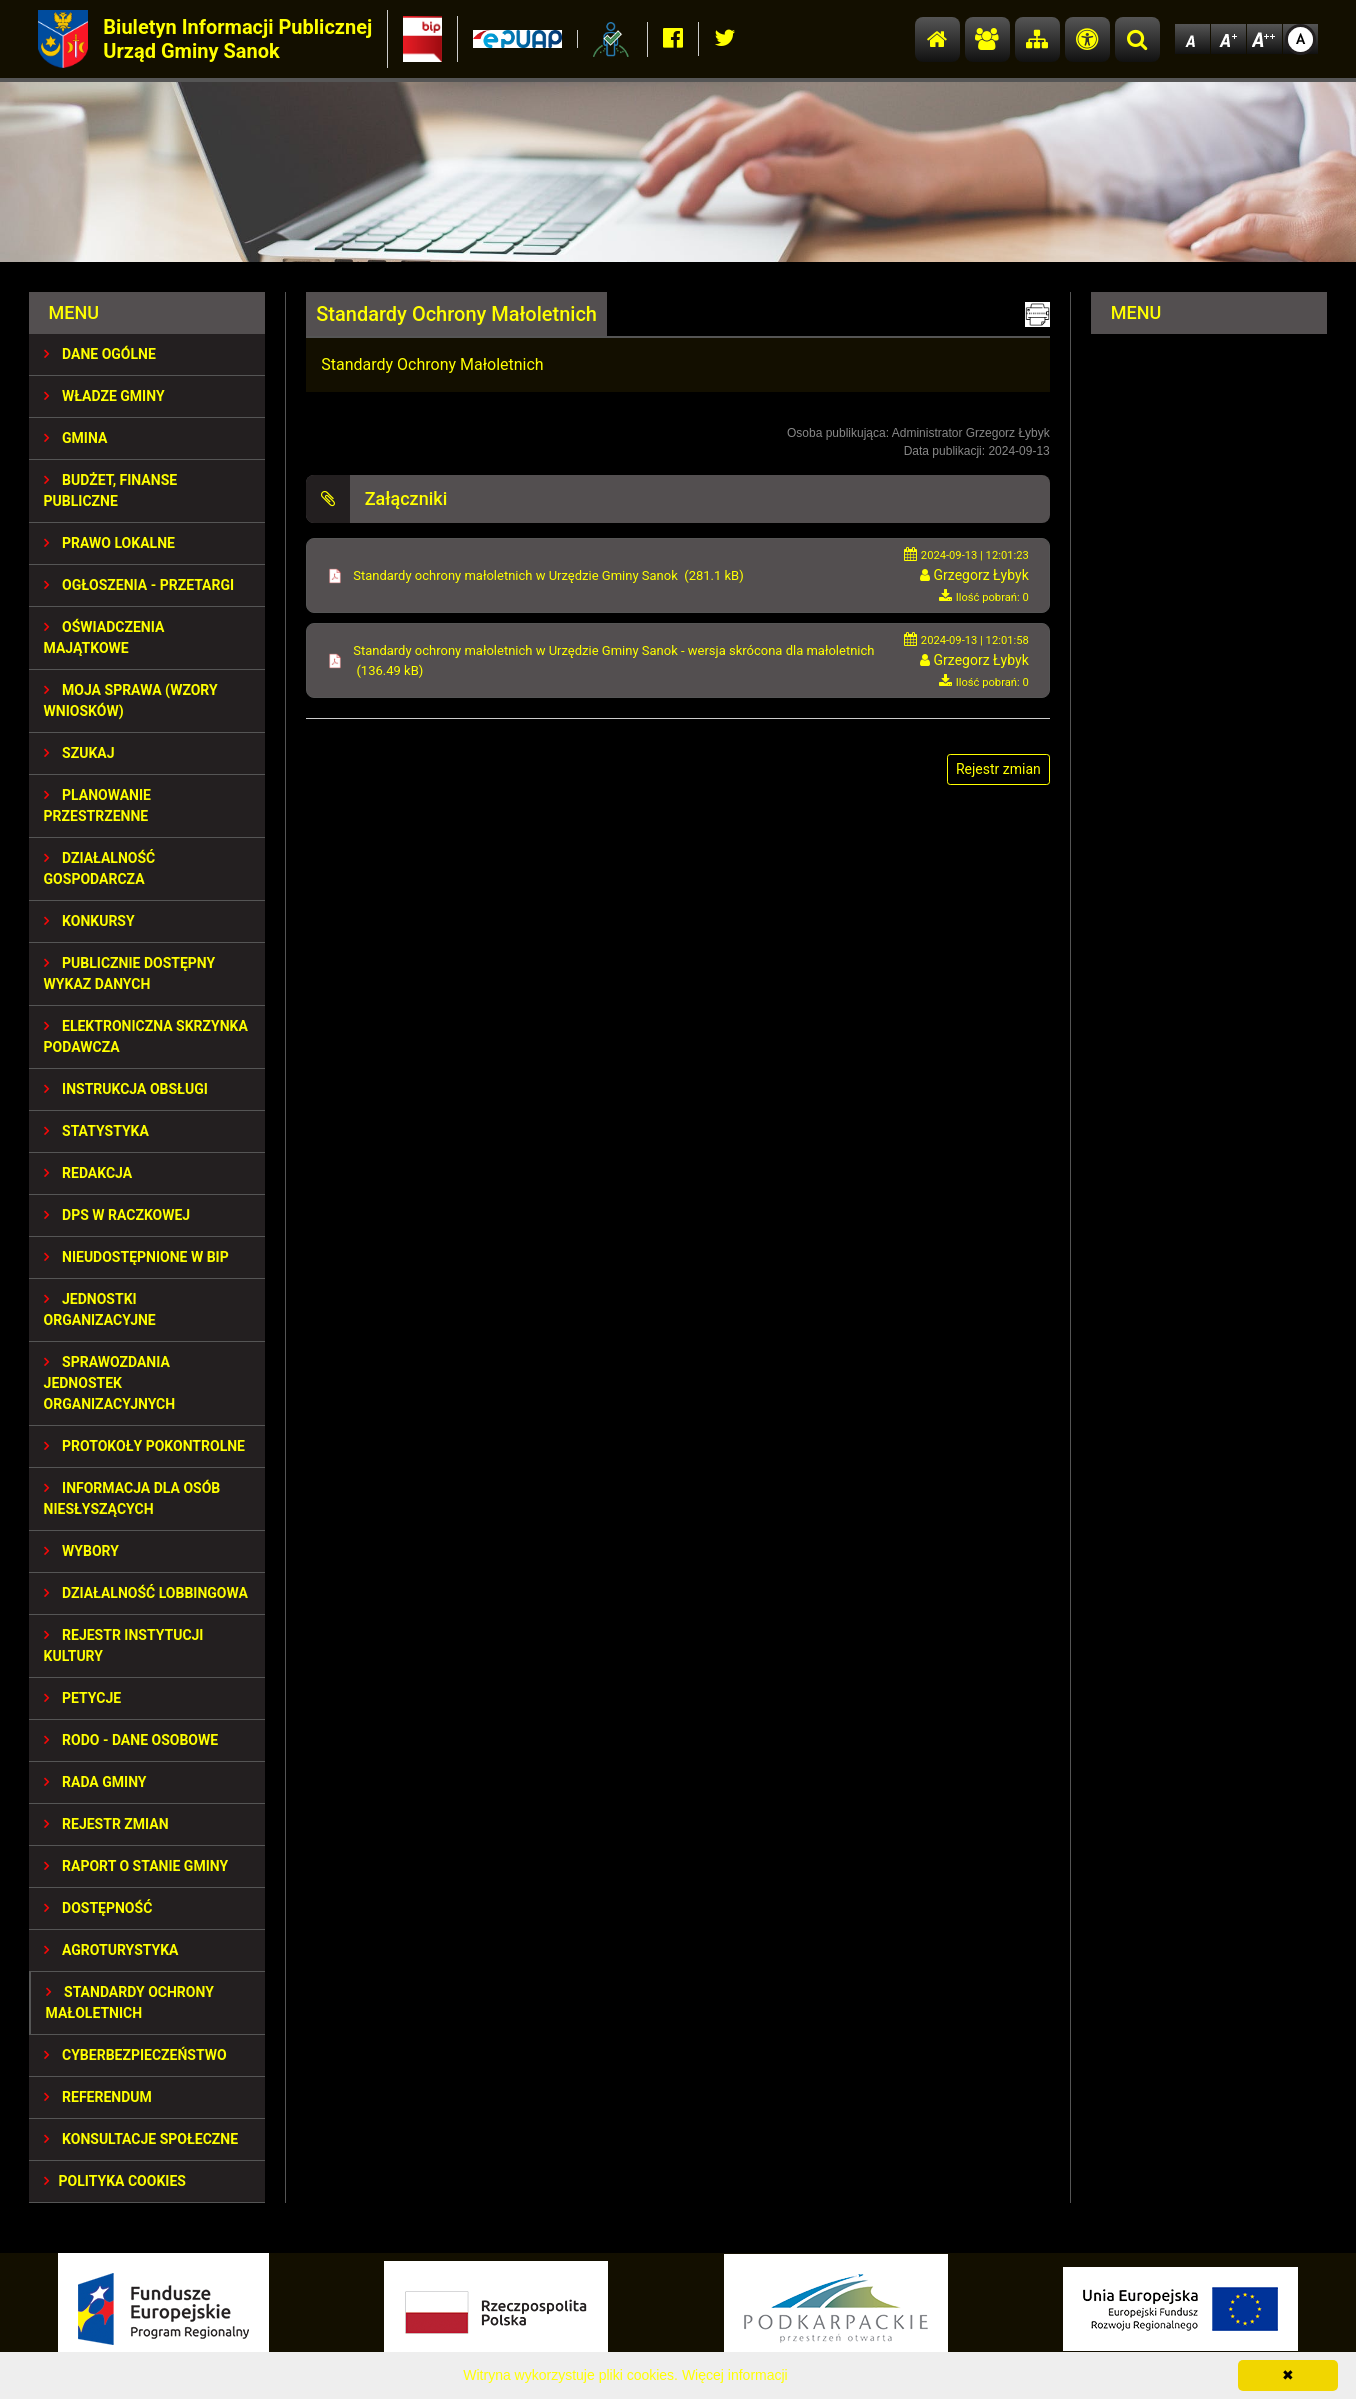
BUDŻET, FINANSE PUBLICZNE (111, 490)
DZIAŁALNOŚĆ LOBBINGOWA (146, 1593)
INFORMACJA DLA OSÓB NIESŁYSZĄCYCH (132, 1498)
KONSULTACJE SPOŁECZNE (141, 2139)
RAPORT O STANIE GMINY (136, 1866)
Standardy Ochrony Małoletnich (130, 2002)
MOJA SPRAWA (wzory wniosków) (131, 700)
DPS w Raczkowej (117, 1215)
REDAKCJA (88, 1173)
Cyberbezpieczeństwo (135, 2055)
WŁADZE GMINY (104, 396)
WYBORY (81, 1551)
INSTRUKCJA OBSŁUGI (126, 1089)
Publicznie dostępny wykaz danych (130, 973)
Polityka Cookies (115, 2181)
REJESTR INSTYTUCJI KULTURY (124, 1645)
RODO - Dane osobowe (131, 1740)
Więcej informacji (735, 2375)
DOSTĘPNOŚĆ (98, 1908)
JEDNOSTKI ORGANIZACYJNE (100, 1309)
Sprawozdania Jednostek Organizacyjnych (110, 1383)
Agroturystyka (111, 1950)
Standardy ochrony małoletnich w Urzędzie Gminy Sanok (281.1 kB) (548, 575)
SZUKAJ (79, 753)
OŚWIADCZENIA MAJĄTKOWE (104, 637)
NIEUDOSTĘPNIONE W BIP (136, 1257)
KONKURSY (89, 921)
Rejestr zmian (106, 1824)
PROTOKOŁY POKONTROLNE (144, 1446)
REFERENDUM (98, 2097)
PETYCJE (83, 1698)
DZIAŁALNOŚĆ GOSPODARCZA (100, 868)
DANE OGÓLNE (100, 354)
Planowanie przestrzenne (97, 805)
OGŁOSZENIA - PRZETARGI (139, 585)
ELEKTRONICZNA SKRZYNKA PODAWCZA (146, 1036)
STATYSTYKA (96, 1131)
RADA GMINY (95, 1782)
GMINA (76, 438)
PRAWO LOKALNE (109, 543)
